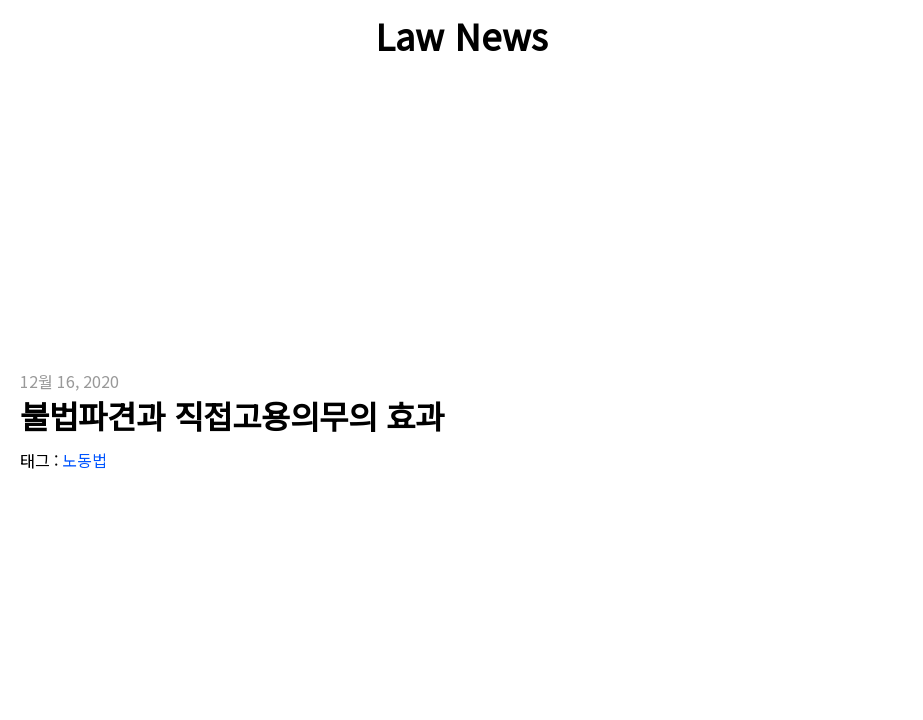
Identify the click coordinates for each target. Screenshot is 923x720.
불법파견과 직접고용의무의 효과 (232, 415)
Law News (461, 35)
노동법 (84, 460)
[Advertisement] (291, 230)
